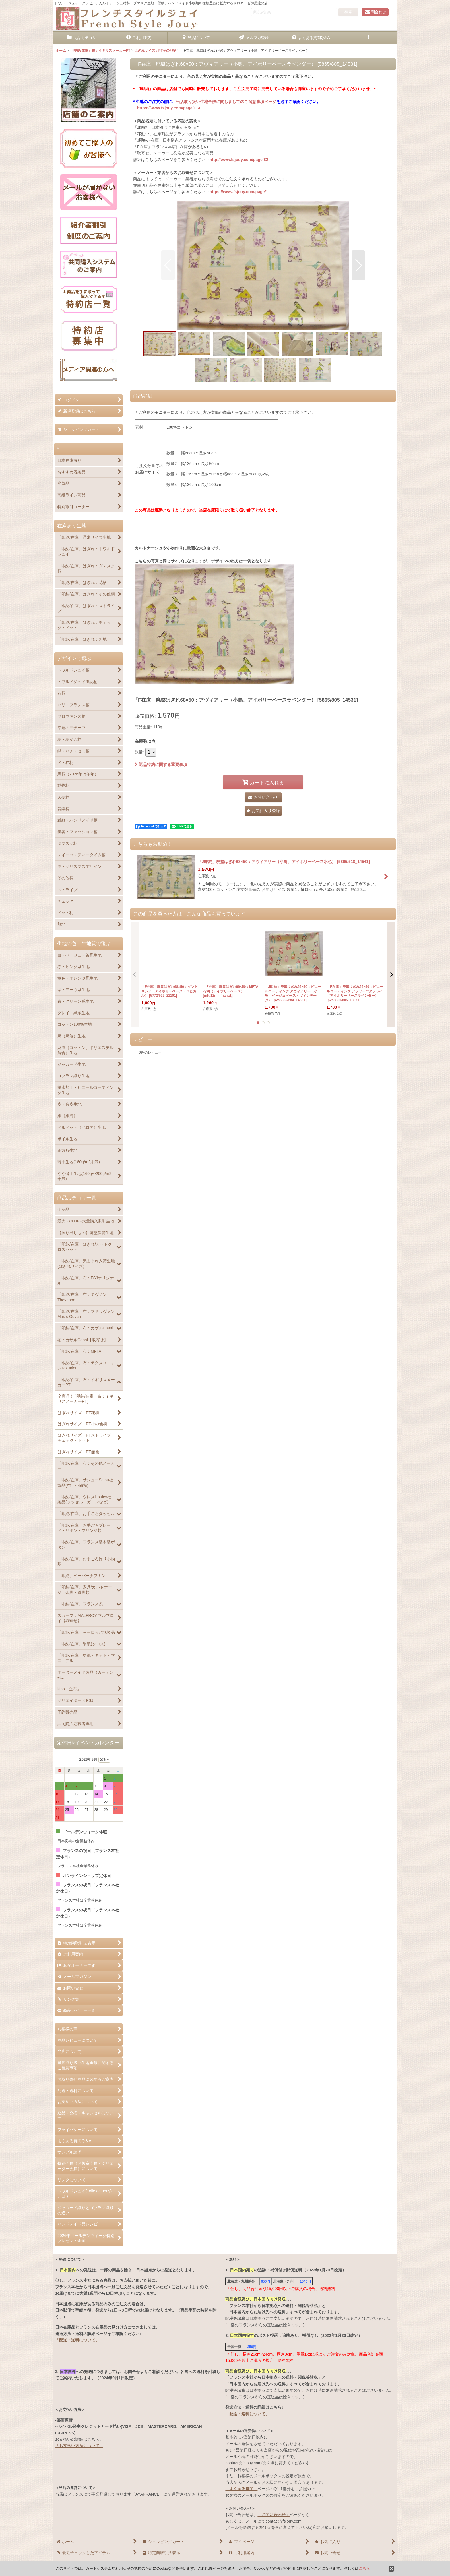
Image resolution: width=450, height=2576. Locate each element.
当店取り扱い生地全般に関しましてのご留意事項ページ (226, 101)
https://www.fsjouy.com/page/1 (239, 191)
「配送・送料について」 (77, 2340)
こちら (364, 2568)
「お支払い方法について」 (79, 2445)
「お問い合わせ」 (273, 2514)
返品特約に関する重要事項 (161, 764)
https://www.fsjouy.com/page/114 (168, 108)
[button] (368, 38)
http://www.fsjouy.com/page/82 (239, 159)
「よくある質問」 (241, 2488)
